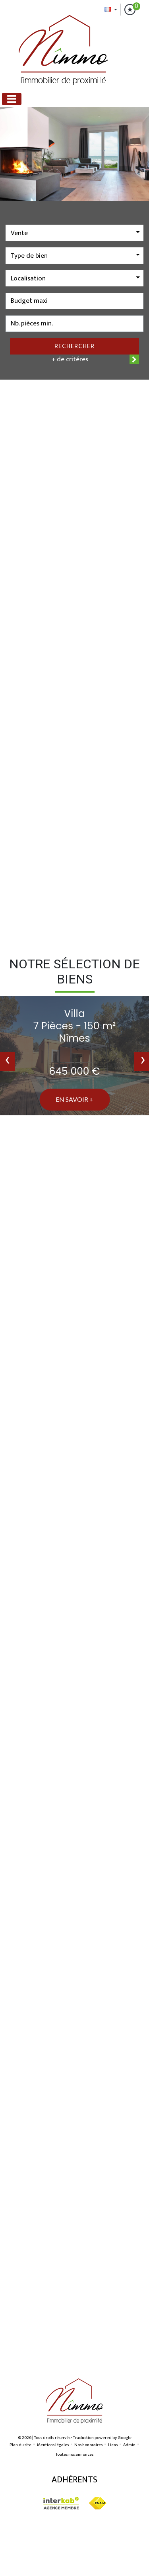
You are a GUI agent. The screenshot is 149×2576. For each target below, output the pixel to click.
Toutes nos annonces (74, 2454)
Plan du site (20, 2445)
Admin (129, 2445)
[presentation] (7, 1061)
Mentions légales (53, 2445)
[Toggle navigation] (11, 99)
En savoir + (74, 1099)
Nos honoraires (88, 2445)
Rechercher (74, 346)
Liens (113, 2445)
